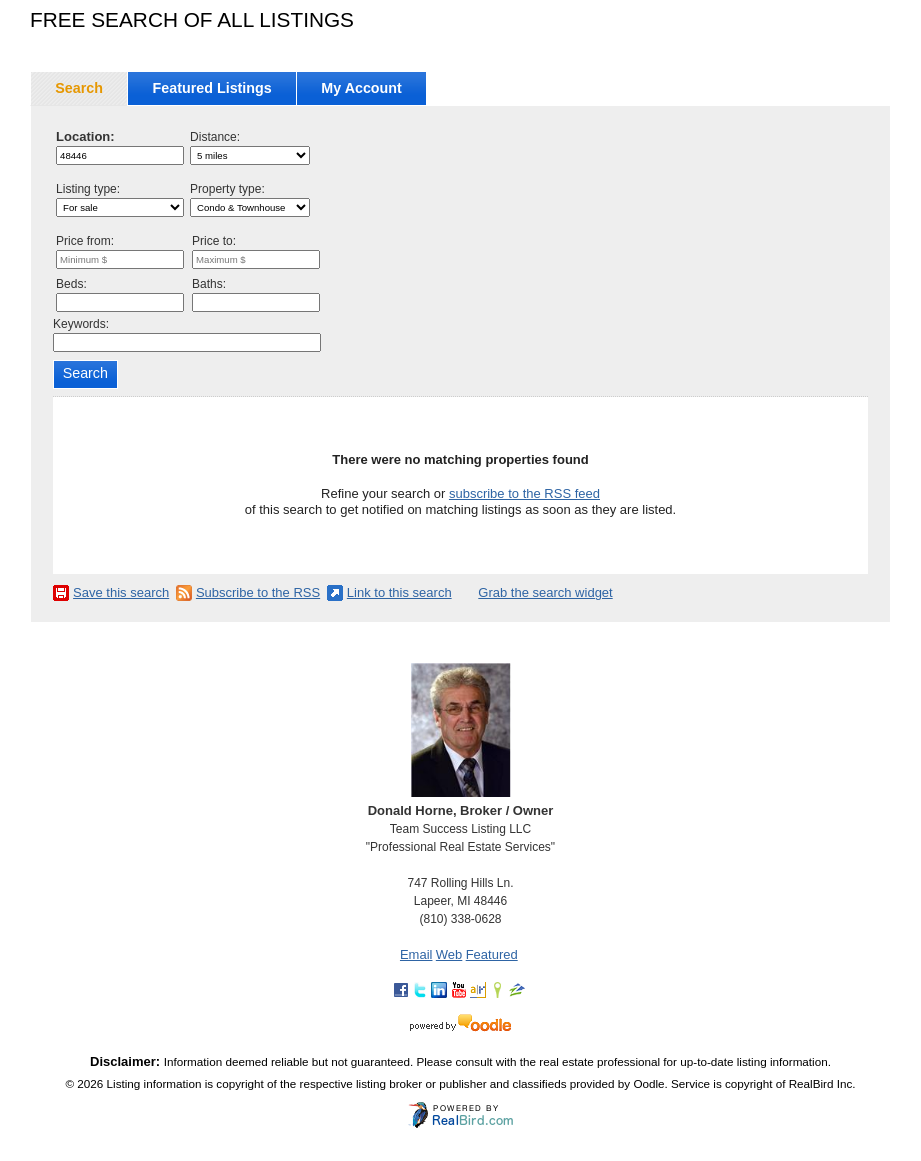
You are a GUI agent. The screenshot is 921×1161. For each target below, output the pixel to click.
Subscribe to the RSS (258, 592)
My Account (361, 88)
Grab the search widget (545, 592)
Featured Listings (212, 88)
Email (416, 954)
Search (79, 88)
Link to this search (399, 592)
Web (449, 954)
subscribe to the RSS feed (524, 493)
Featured (492, 954)
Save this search (121, 592)
